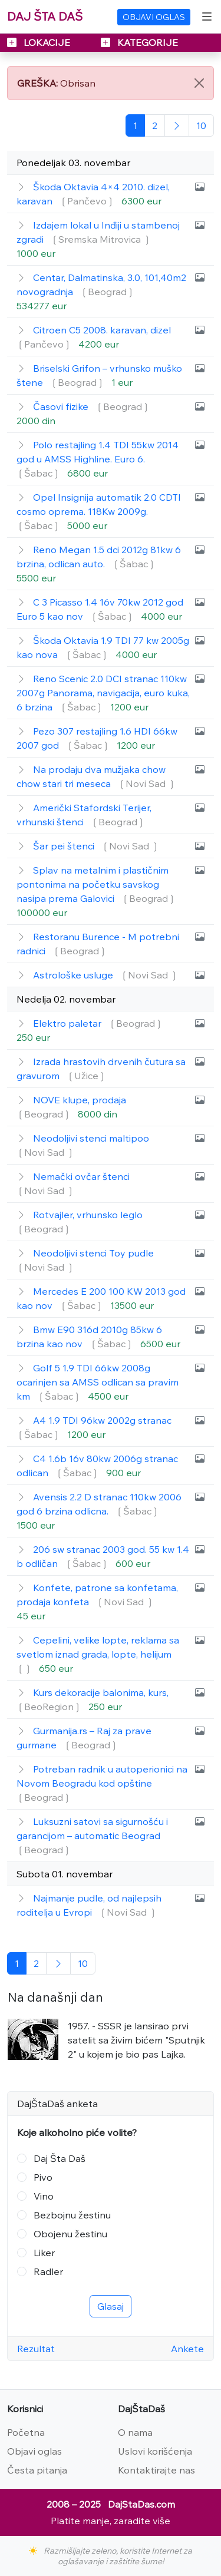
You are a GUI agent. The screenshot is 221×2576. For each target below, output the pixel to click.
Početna (26, 2432)
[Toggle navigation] (207, 16)
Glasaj (110, 2306)
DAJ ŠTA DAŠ (45, 16)
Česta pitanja (37, 2470)
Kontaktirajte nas (156, 2470)
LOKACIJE (39, 42)
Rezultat (36, 2349)
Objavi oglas (34, 2451)
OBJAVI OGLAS (154, 17)
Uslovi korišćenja (155, 2451)
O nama (135, 2432)
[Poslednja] (201, 125)
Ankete (187, 2349)
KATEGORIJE (139, 42)
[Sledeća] (176, 125)
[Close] (199, 83)
